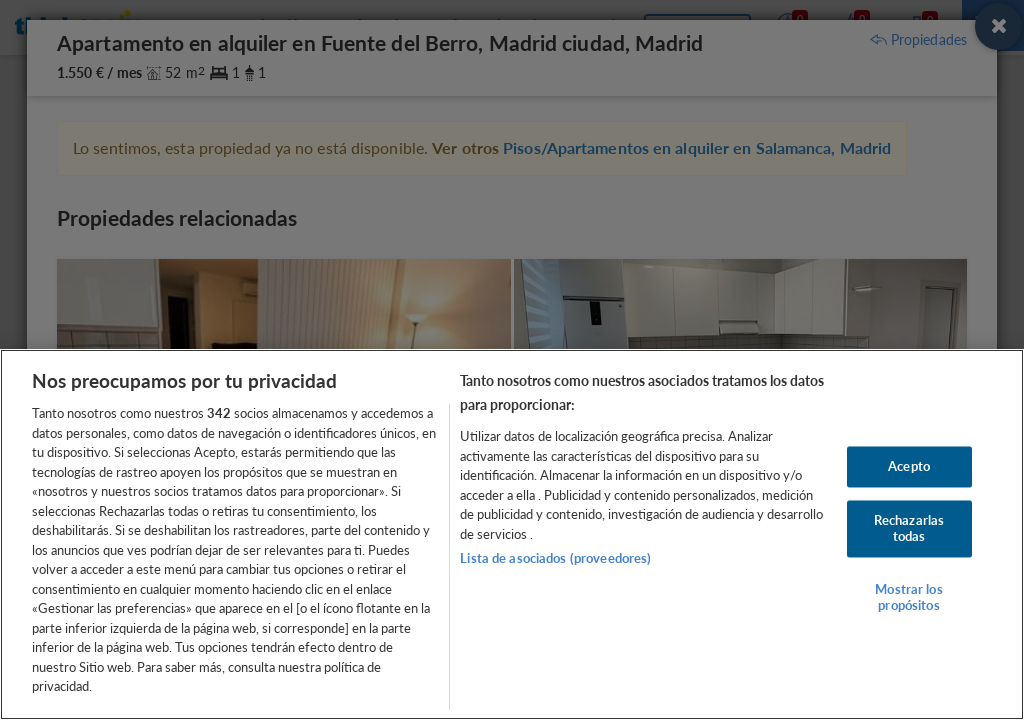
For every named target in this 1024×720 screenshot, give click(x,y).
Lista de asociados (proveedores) (555, 558)
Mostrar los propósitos (908, 598)
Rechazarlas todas (909, 529)
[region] (512, 534)
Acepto (909, 466)
